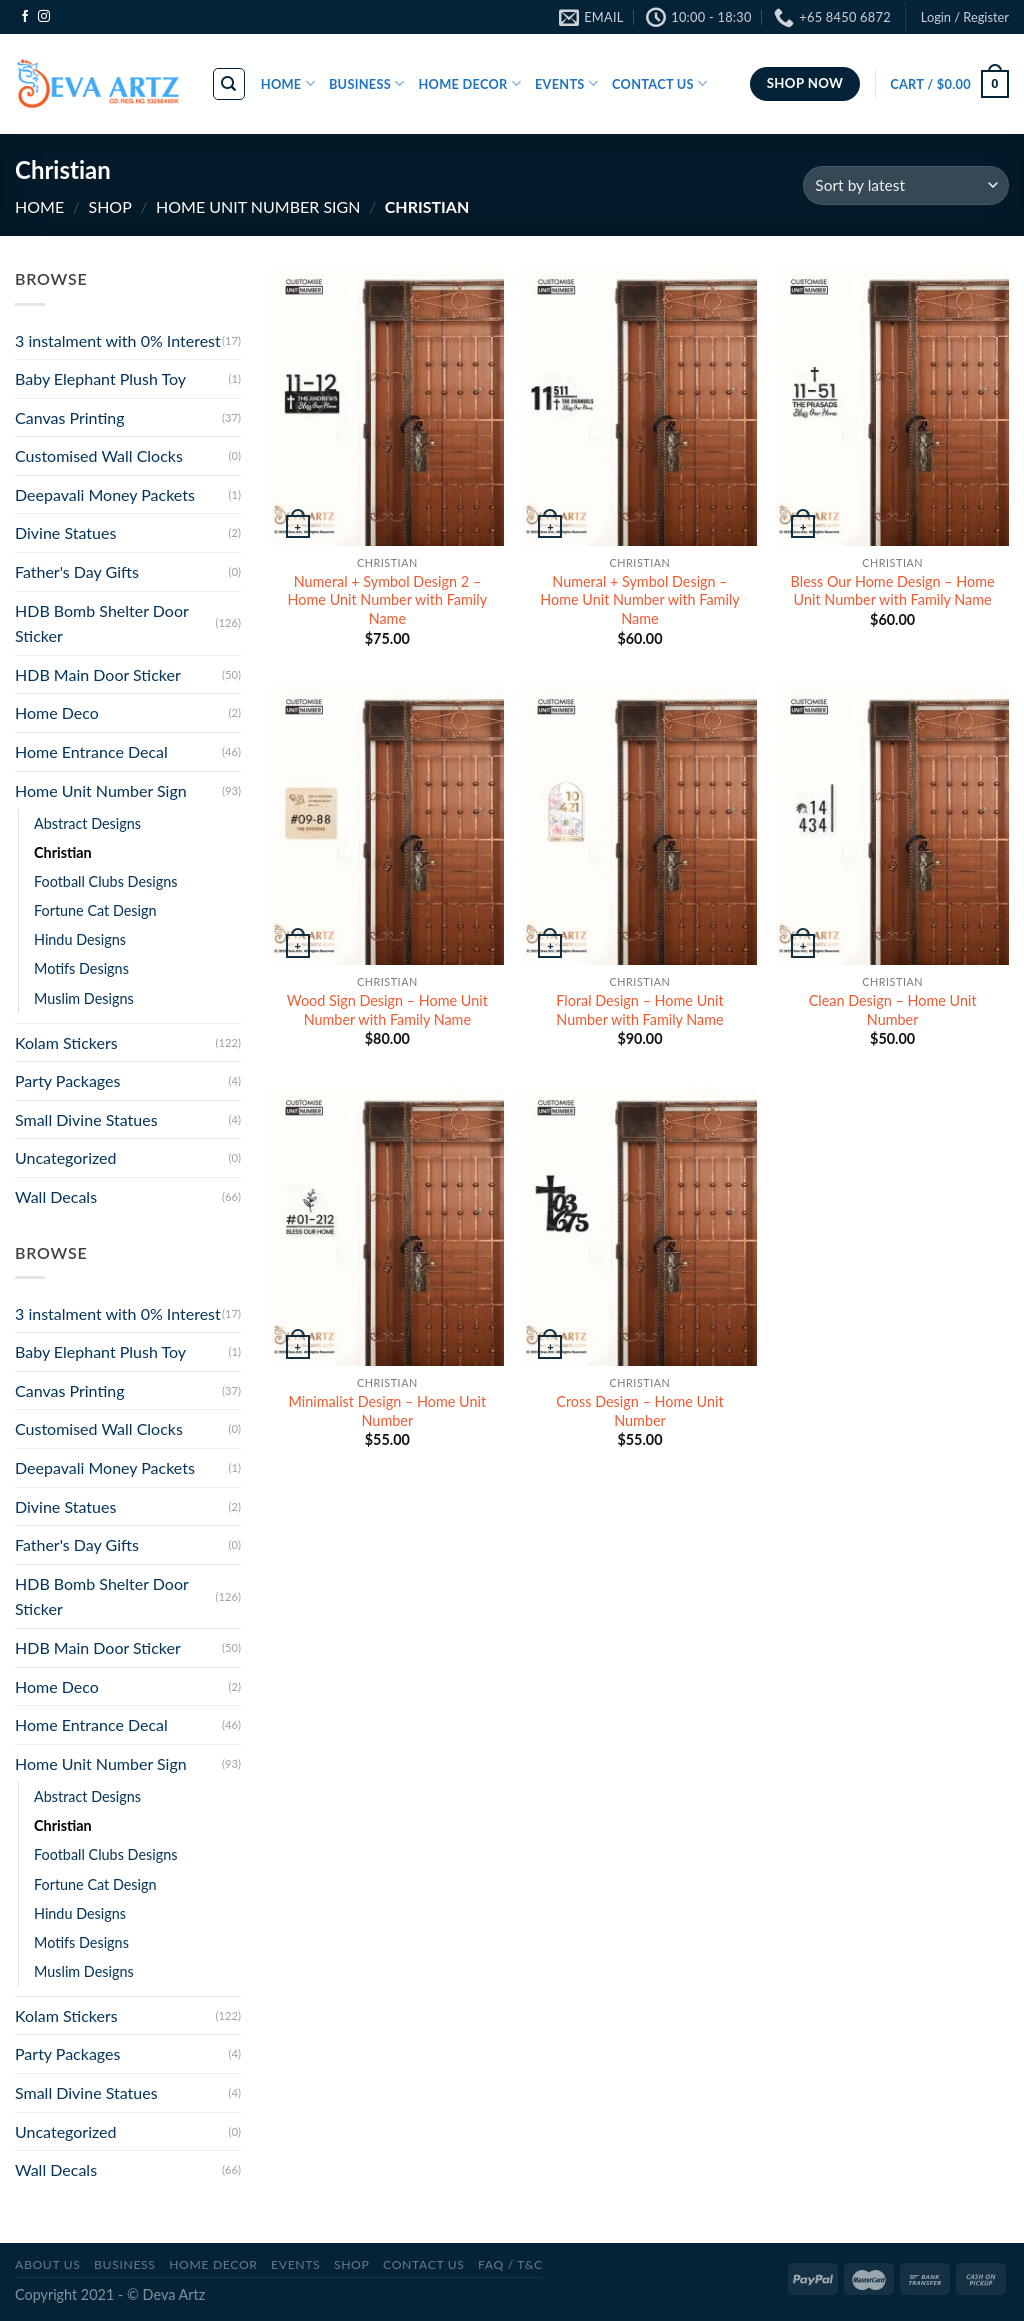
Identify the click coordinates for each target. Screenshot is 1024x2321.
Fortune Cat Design (95, 910)
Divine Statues (65, 532)
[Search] (229, 84)
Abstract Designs (87, 823)
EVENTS (566, 83)
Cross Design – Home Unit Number (639, 1411)
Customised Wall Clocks (99, 455)
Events (295, 2264)
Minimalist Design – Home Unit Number (388, 1411)
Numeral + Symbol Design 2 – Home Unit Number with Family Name (387, 600)
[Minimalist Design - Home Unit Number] (387, 1226)
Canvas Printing (70, 417)
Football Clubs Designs (105, 881)
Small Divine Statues (86, 1119)
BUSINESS (367, 83)
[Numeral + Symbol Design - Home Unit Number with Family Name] (639, 405)
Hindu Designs (80, 939)
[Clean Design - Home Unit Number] (892, 825)
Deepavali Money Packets (105, 494)
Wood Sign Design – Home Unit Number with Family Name (387, 1010)
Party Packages (67, 1080)
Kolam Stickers (66, 1042)
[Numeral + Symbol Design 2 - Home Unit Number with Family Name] (387, 405)
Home (39, 206)
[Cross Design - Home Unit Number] (639, 1226)
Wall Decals (56, 1196)
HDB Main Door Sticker (98, 674)
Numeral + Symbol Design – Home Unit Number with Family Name (639, 600)
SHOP (109, 206)
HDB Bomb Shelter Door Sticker (101, 623)
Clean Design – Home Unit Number (893, 1010)
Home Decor (213, 2264)
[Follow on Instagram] (44, 17)
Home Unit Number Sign (258, 206)
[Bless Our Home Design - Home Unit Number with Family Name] (892, 405)
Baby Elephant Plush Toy (100, 378)
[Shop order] (906, 185)
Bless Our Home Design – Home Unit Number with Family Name (893, 591)
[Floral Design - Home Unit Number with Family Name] (639, 825)
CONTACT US (659, 83)
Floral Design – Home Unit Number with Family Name (639, 1010)
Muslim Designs (84, 998)
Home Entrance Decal (91, 751)
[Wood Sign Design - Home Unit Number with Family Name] (387, 825)
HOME (288, 83)
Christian (63, 852)
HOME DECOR (469, 83)
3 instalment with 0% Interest (118, 340)
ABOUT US (48, 2264)
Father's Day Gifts (77, 571)
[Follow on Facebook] (25, 17)
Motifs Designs (81, 968)
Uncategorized (66, 1157)
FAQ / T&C (510, 2264)
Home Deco (57, 712)
